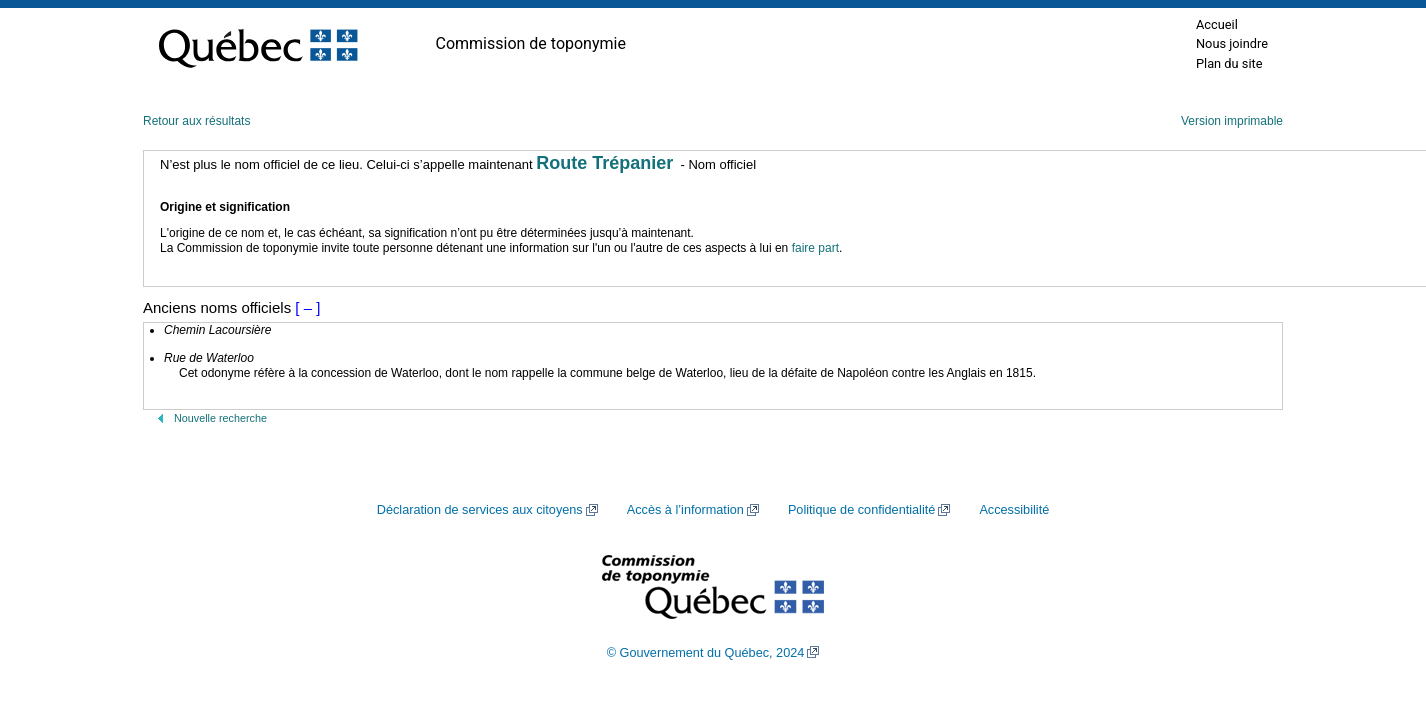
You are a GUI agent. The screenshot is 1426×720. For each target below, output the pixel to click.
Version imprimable (1232, 121)
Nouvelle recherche (220, 418)
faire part (815, 248)
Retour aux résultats (196, 121)
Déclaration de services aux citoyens (480, 510)
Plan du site (1229, 63)
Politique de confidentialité (861, 510)
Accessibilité (1014, 510)
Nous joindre (1232, 43)
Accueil (1217, 24)
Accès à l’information (685, 510)
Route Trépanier (604, 163)
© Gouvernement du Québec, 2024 (706, 653)
